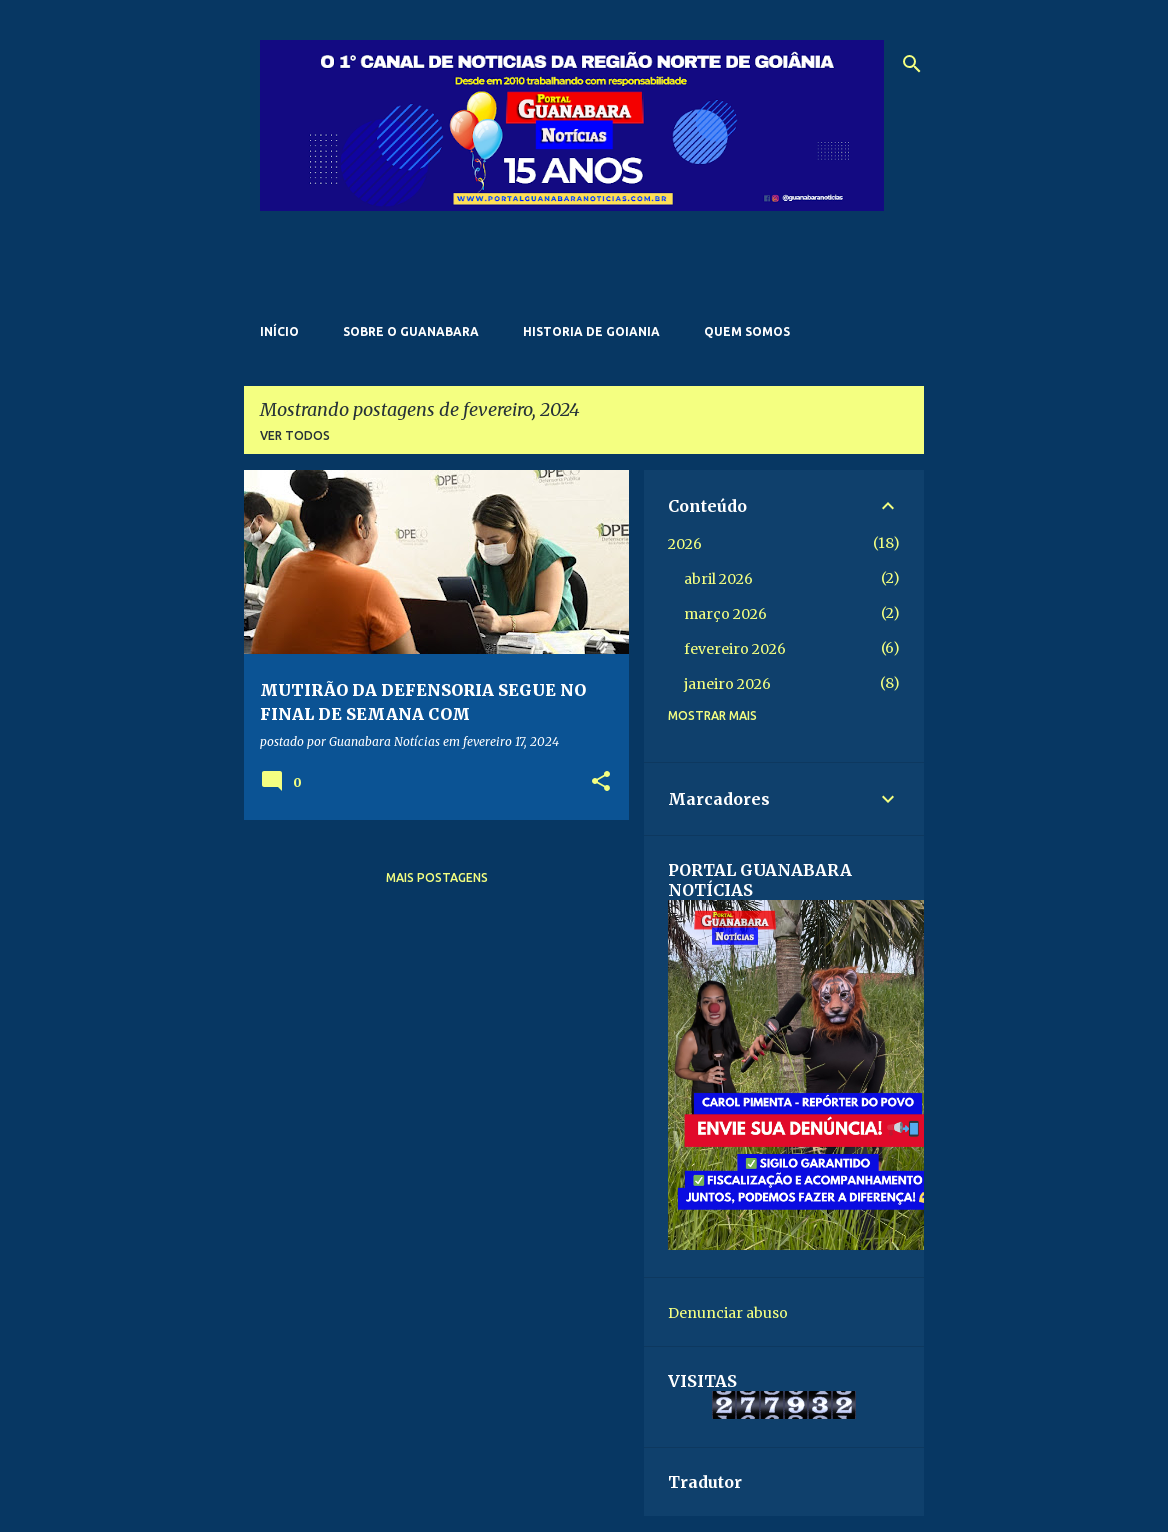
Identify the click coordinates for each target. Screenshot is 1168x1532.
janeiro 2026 (727, 684)
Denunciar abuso (728, 1313)
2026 (685, 544)
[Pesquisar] (912, 64)
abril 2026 (718, 579)
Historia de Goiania (591, 331)
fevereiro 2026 (735, 649)
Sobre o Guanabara (411, 331)
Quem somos (747, 331)
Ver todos (295, 435)
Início (279, 331)
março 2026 (725, 614)
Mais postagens (437, 877)
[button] (601, 782)
